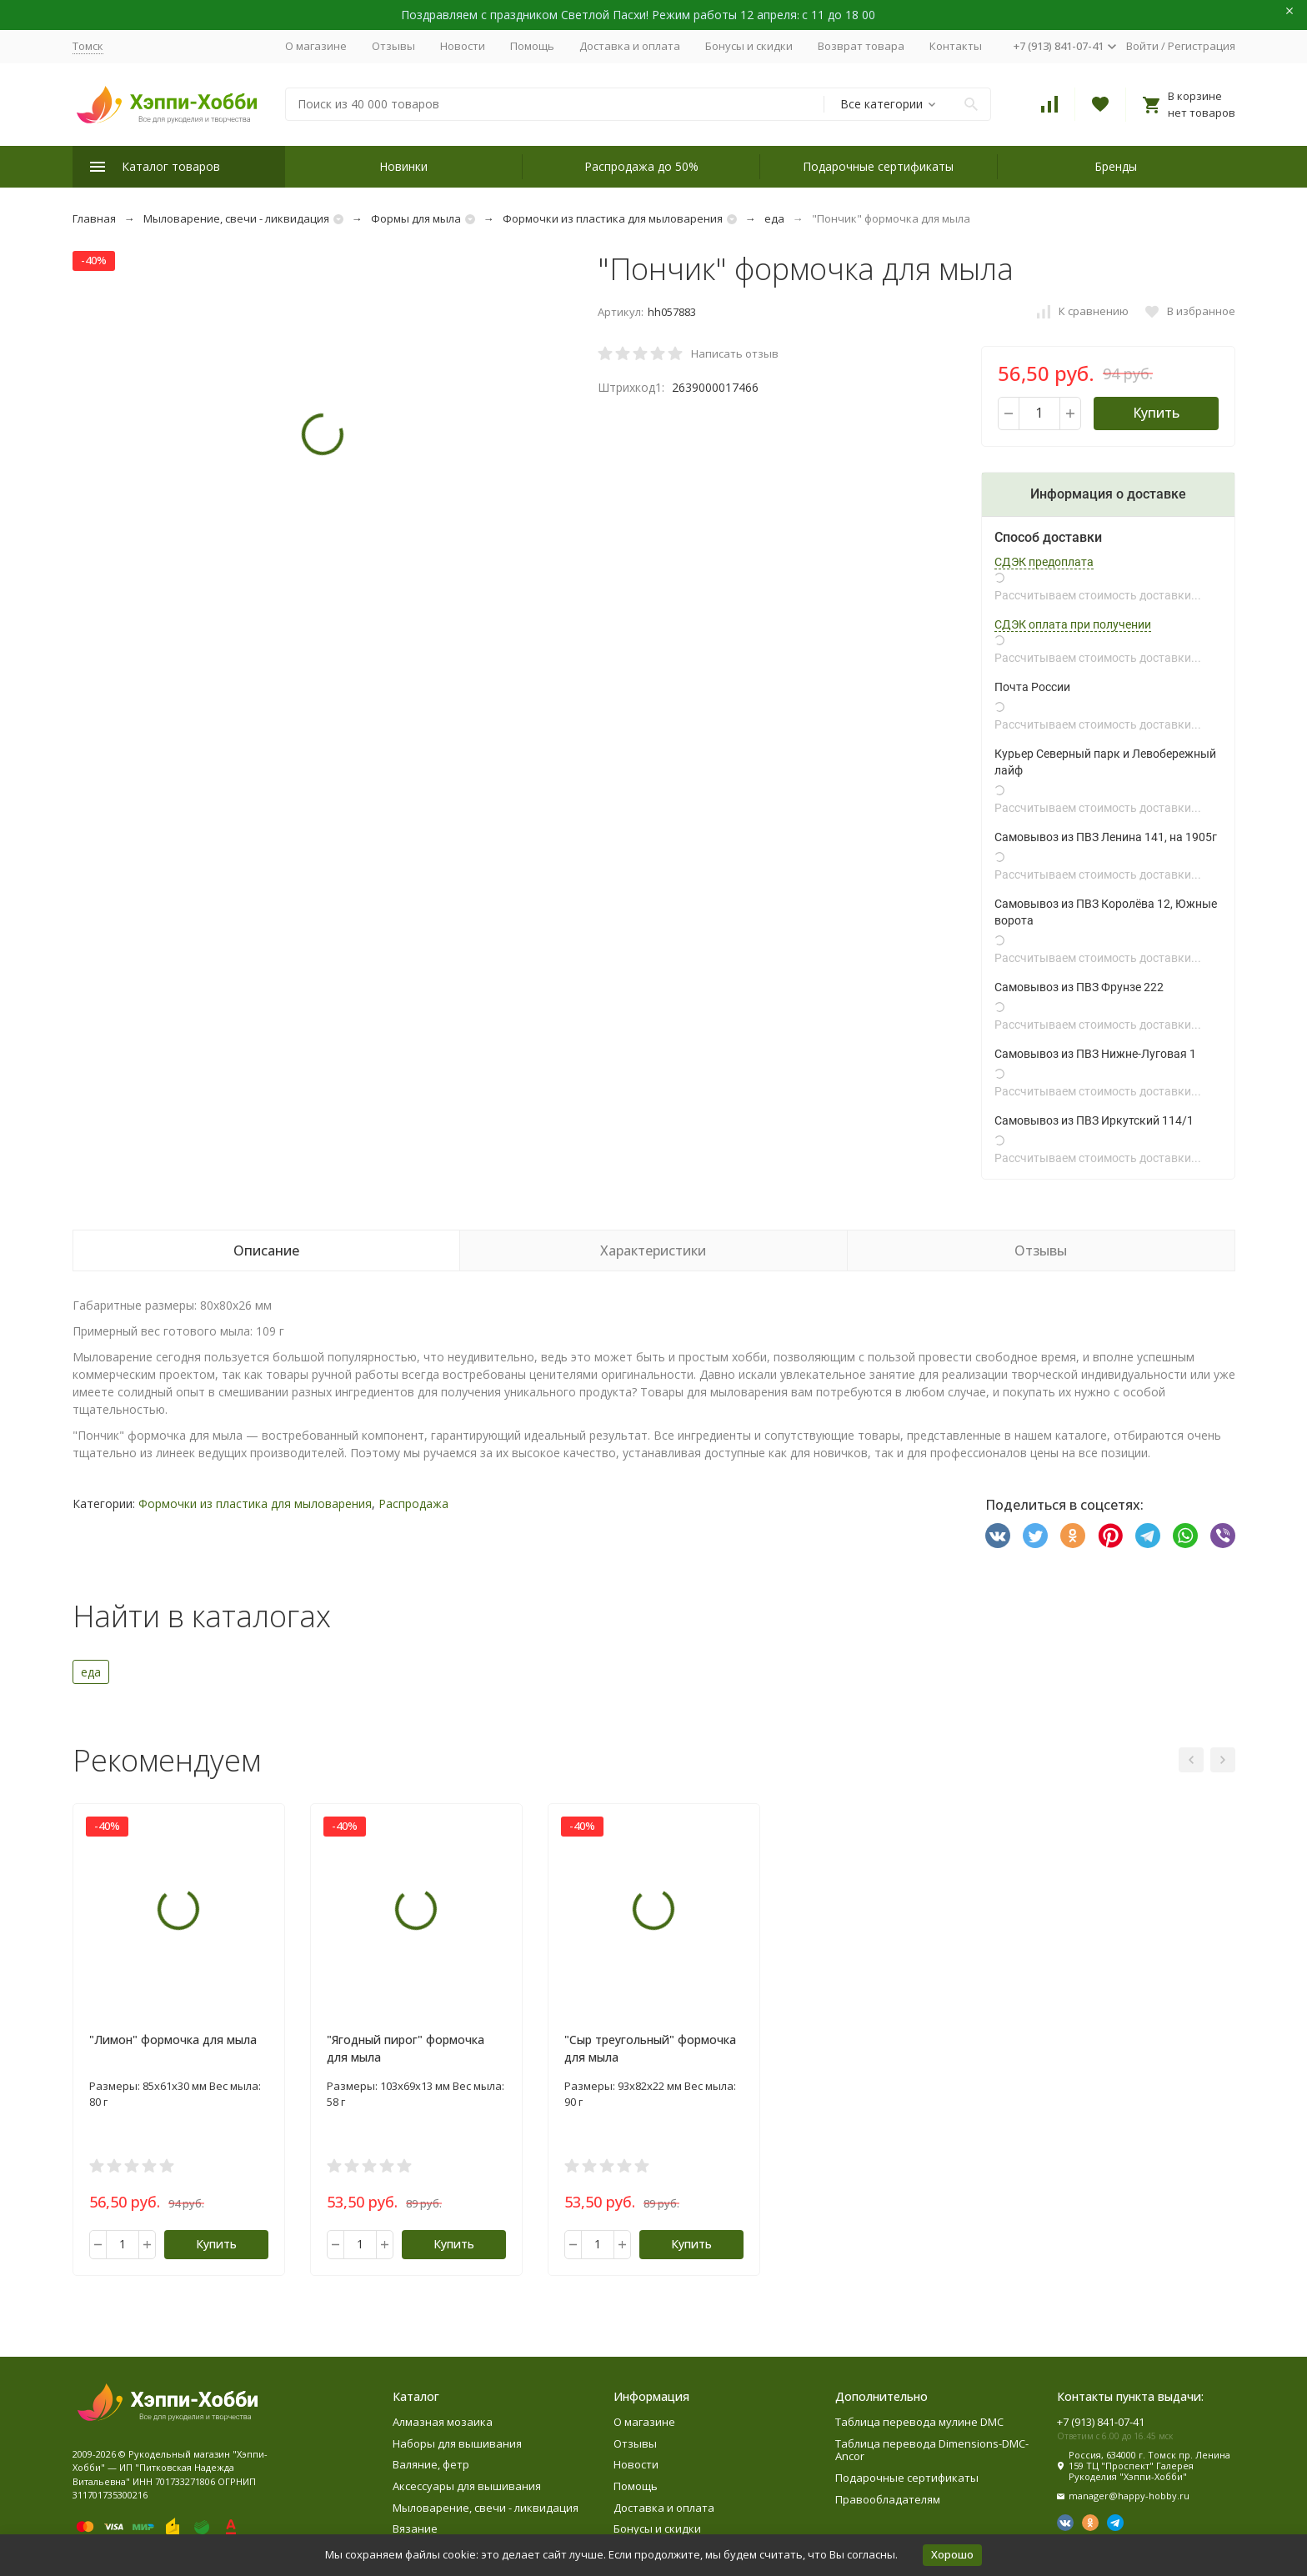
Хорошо (952, 2554)
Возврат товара (861, 45)
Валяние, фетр (431, 2464)
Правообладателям (887, 2499)
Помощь (532, 45)
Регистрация (1201, 45)
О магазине (316, 45)
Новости (462, 45)
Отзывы (393, 45)
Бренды (1115, 166)
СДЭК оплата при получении (1072, 624)
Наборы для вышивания (457, 2443)
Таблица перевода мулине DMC (919, 2421)
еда (774, 218)
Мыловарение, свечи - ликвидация (236, 218)
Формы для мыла (416, 218)
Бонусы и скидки (749, 45)
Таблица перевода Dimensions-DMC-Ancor (932, 2450)
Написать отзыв (735, 353)
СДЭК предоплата (1044, 562)
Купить (1156, 412)
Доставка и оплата (629, 45)
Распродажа (413, 1503)
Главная (94, 218)
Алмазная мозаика (443, 2421)
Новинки (403, 166)
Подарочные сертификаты (878, 166)
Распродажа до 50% (641, 166)
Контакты (955, 45)
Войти (1142, 45)
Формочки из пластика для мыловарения (613, 218)
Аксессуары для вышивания (467, 2485)
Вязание (415, 2528)
